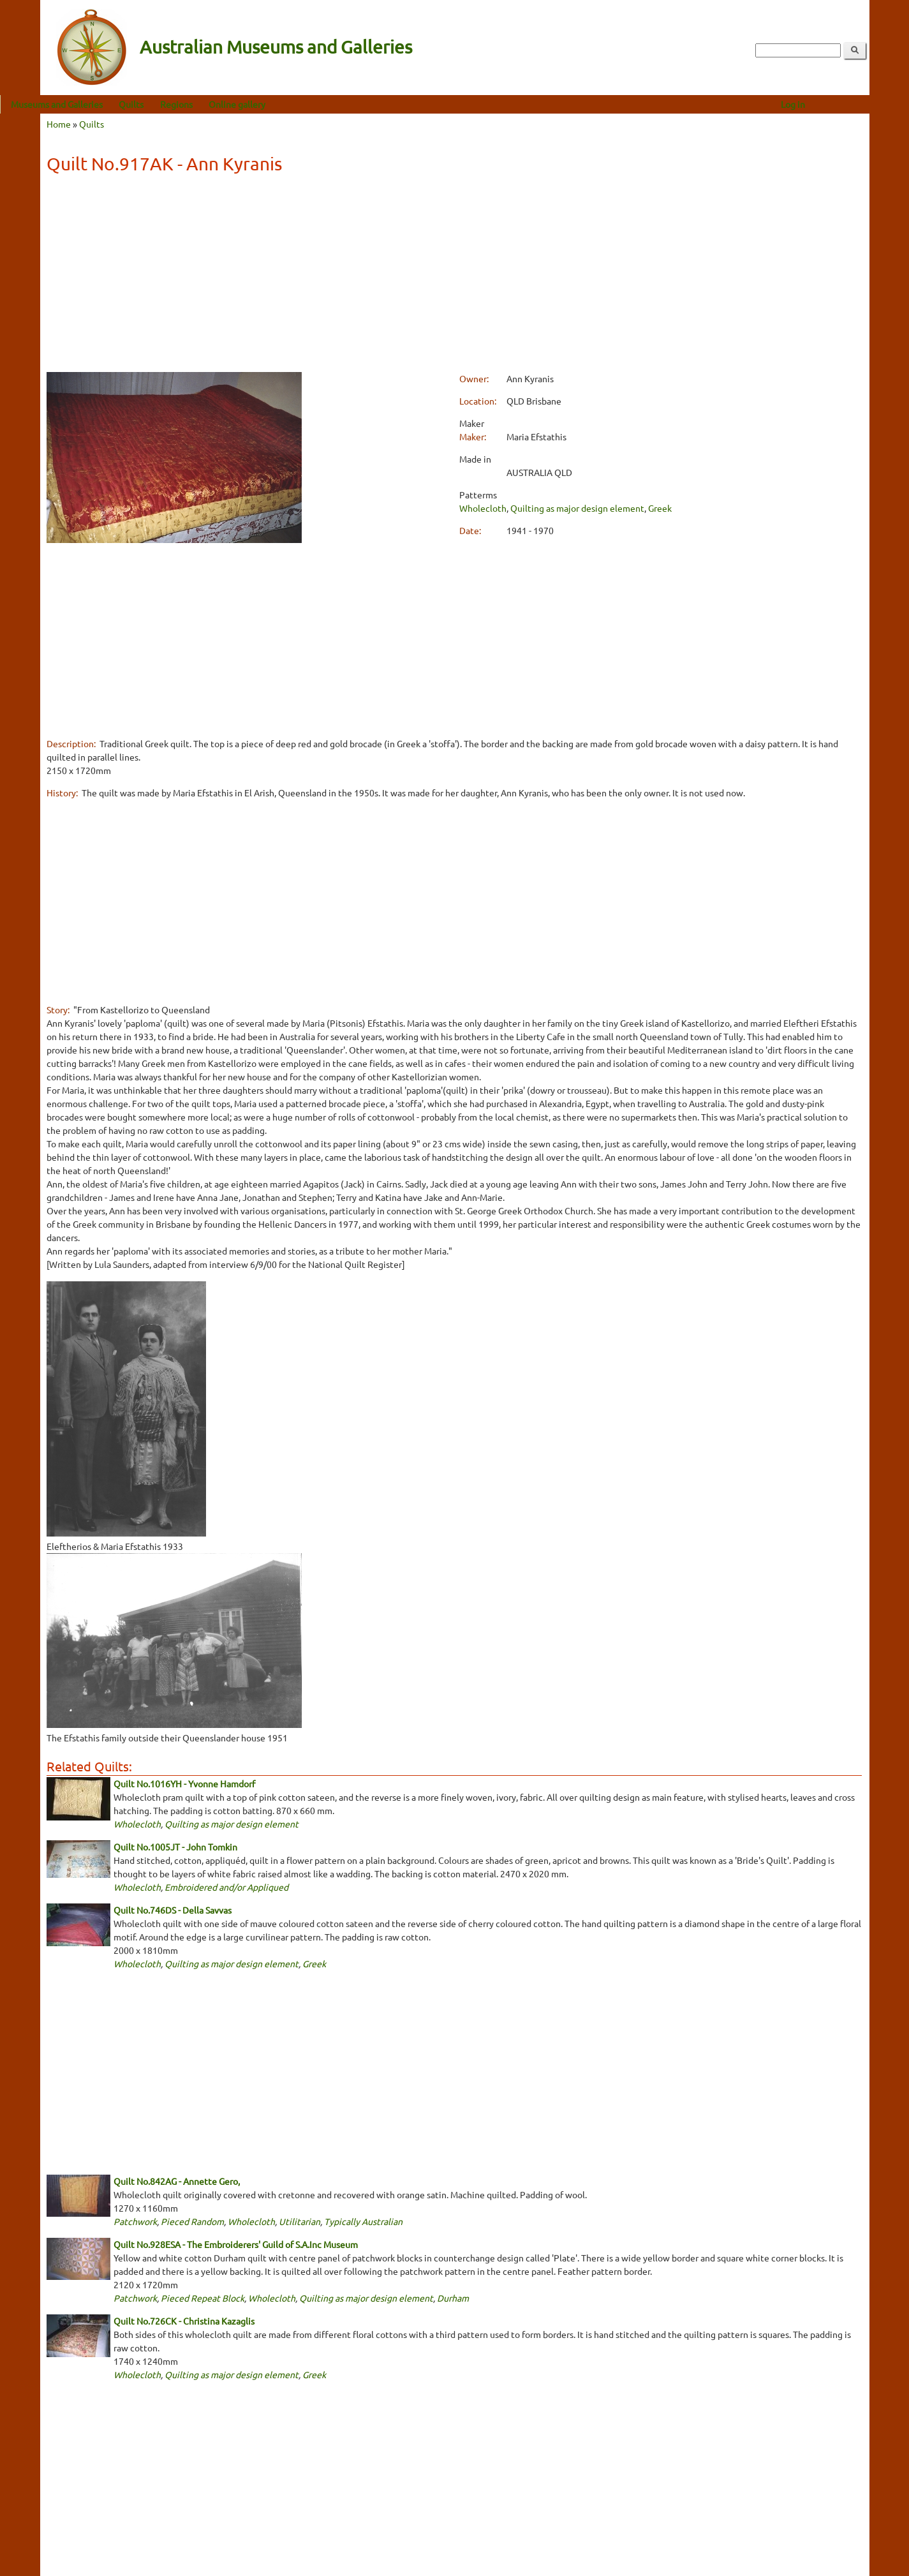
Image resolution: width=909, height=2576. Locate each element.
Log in (832, 104)
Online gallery (277, 104)
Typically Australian (363, 2221)
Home (59, 124)
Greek (660, 508)
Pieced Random (192, 2221)
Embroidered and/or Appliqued (226, 1887)
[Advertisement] (454, 275)
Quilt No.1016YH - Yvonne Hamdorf (184, 1783)
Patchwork (135, 2221)
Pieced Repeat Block (202, 2298)
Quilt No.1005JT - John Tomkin (175, 1846)
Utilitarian (299, 2221)
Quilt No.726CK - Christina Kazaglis (184, 2321)
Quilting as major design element (577, 508)
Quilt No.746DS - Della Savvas (173, 1910)
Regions (216, 104)
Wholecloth (482, 508)
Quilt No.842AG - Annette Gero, (177, 2181)
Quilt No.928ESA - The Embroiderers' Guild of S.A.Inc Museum (236, 2244)
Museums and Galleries (97, 104)
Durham (453, 2298)
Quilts (171, 104)
